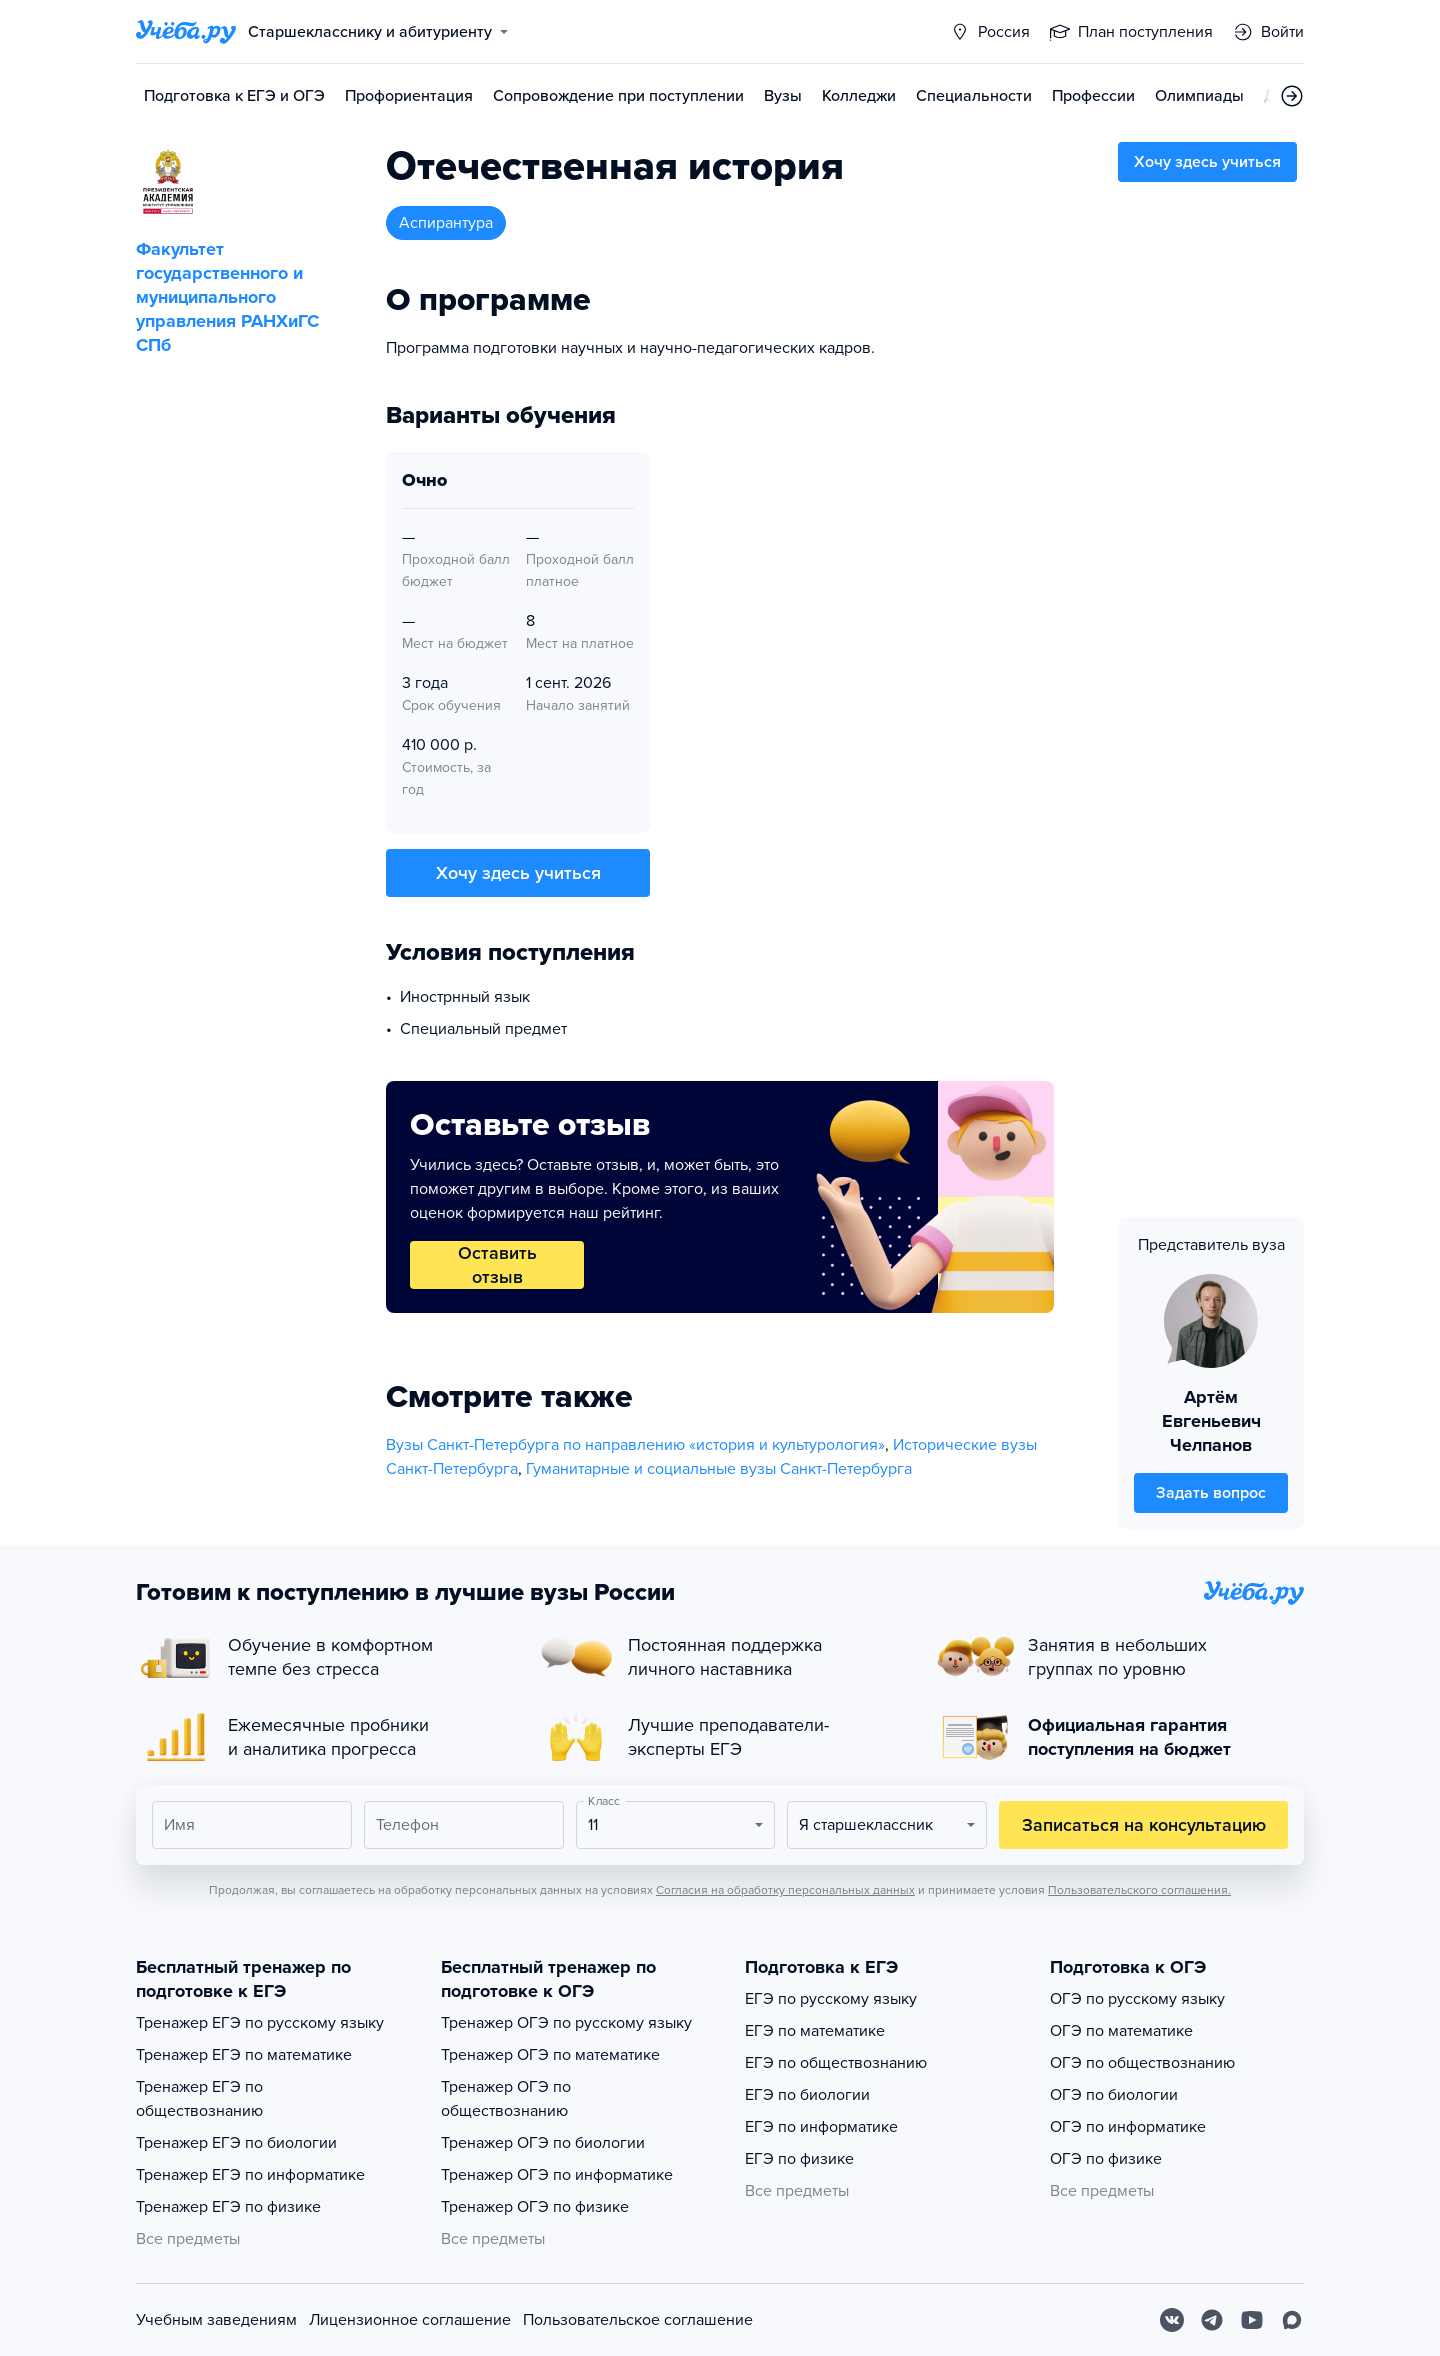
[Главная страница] (186, 32)
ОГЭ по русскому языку (1137, 1999)
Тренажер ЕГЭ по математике (244, 2055)
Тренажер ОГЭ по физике (535, 2207)
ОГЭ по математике (1121, 2031)
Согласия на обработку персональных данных (785, 1890)
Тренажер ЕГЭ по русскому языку (260, 2023)
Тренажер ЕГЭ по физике (228, 2207)
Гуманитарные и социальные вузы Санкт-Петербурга (719, 1469)
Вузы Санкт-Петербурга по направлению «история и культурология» (635, 1445)
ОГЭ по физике (1106, 2159)
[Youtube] (1252, 2320)
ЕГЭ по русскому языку (831, 1999)
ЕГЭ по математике (815, 2031)
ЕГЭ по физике (799, 2159)
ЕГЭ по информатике (821, 2127)
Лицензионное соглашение (410, 2320)
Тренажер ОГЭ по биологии (543, 2143)
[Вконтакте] (1172, 2320)
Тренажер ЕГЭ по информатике (250, 2175)
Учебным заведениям (216, 2320)
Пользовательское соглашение (638, 2320)
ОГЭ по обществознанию (1142, 2063)
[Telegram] (1212, 2320)
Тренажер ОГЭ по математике (550, 2055)
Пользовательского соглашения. (1139, 1890)
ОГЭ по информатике (1128, 2127)
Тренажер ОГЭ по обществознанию (506, 2099)
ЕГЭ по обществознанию (836, 2063)
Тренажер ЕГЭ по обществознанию (199, 2099)
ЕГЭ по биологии (807, 2095)
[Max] (1292, 2320)
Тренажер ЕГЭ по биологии (236, 2143)
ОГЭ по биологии (1114, 2095)
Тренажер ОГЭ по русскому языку (566, 2023)
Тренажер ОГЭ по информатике (557, 2175)
